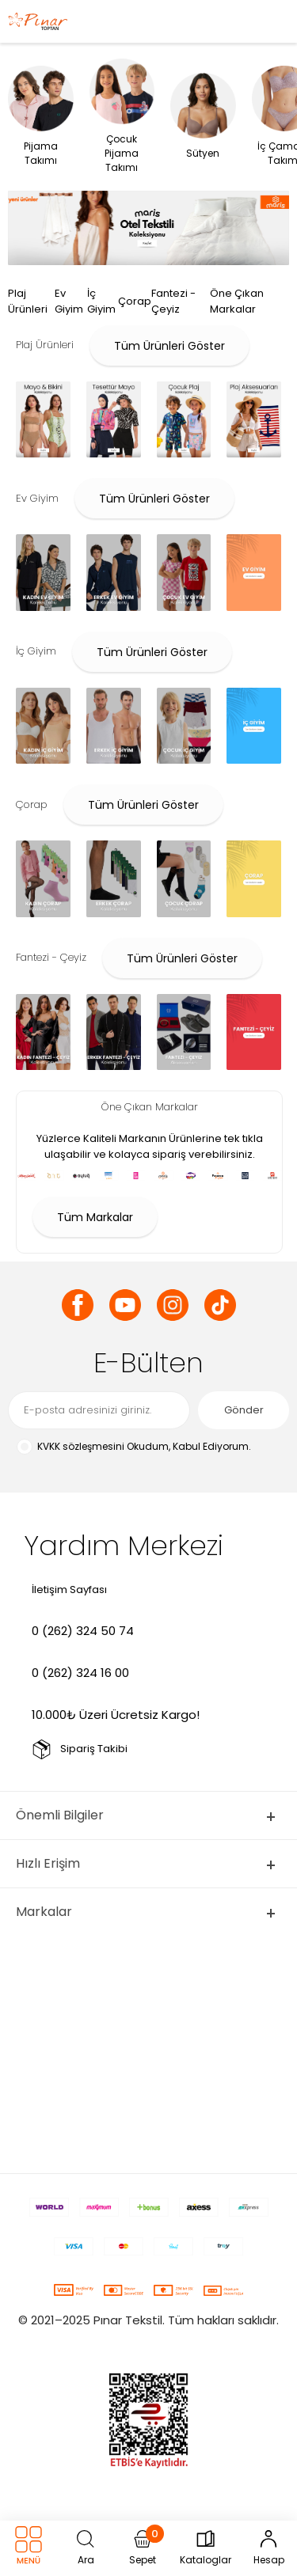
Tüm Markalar (95, 1217)
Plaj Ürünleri (28, 301)
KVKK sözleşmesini (80, 1446)
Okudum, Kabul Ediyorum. (133, 1447)
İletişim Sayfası (69, 1589)
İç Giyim (101, 301)
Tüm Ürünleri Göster (169, 346)
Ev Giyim (69, 301)
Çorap (134, 301)
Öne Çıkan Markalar (237, 301)
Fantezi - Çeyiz (173, 301)
